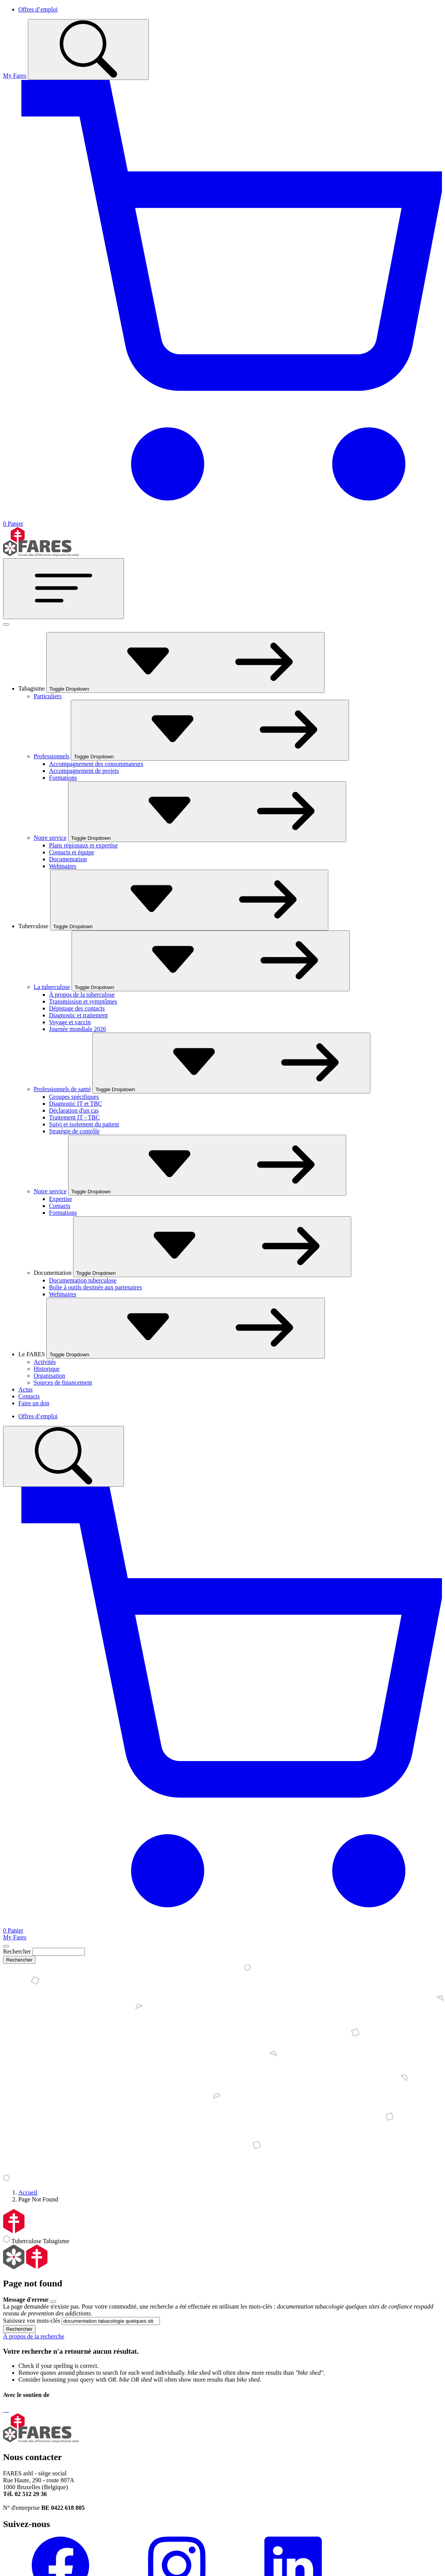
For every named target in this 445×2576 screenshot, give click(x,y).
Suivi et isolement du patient (84, 1124)
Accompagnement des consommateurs (96, 764)
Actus (25, 1389)
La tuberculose (52, 987)
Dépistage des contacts (77, 1008)
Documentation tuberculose (82, 1280)
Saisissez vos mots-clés (31, 2320)
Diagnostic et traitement (78, 1015)
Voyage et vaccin (70, 1022)
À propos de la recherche (33, 2336)
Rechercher (17, 1951)
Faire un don (33, 1403)
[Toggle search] (88, 49)
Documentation (68, 859)
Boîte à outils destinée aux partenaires (95, 1287)
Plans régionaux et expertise (83, 845)
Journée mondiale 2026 (77, 1029)
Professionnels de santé (62, 1089)
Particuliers (48, 696)
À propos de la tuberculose (82, 994)
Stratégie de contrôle (74, 1131)
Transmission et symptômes (83, 1001)
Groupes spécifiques (74, 1096)
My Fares (14, 75)
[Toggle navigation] (63, 588)
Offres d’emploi (37, 9)
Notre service (50, 837)
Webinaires (63, 866)
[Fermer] (6, 624)
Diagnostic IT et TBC (75, 1103)
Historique (47, 1368)
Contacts (59, 1205)
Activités (45, 1362)
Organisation (49, 1375)
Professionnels (51, 756)
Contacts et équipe (71, 852)
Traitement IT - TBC (74, 1117)
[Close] (6, 1946)
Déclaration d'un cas (74, 1110)
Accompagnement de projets (84, 770)
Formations (63, 777)
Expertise (60, 1199)
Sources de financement (63, 1382)
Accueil (27, 2192)
